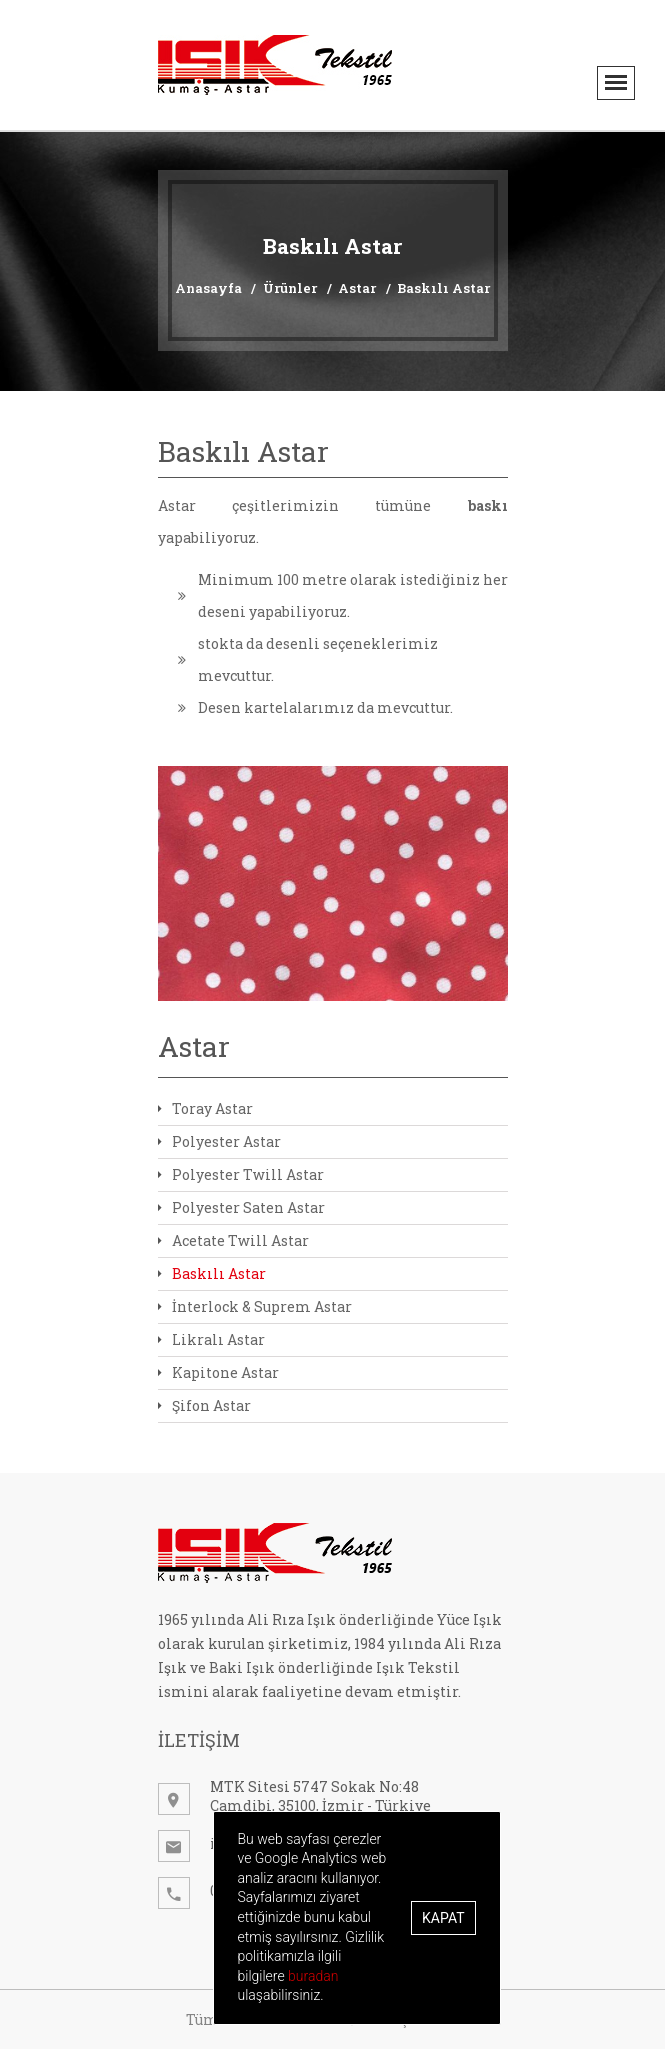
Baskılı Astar (443, 288)
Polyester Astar (219, 1141)
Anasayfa (208, 288)
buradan (313, 1976)
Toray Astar (205, 1108)
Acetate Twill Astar (233, 1240)
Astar (357, 288)
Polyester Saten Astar (241, 1207)
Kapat (443, 1918)
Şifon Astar (204, 1405)
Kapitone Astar (218, 1372)
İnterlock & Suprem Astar (255, 1306)
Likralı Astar (211, 1339)
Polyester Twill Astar (241, 1174)
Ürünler (290, 288)
